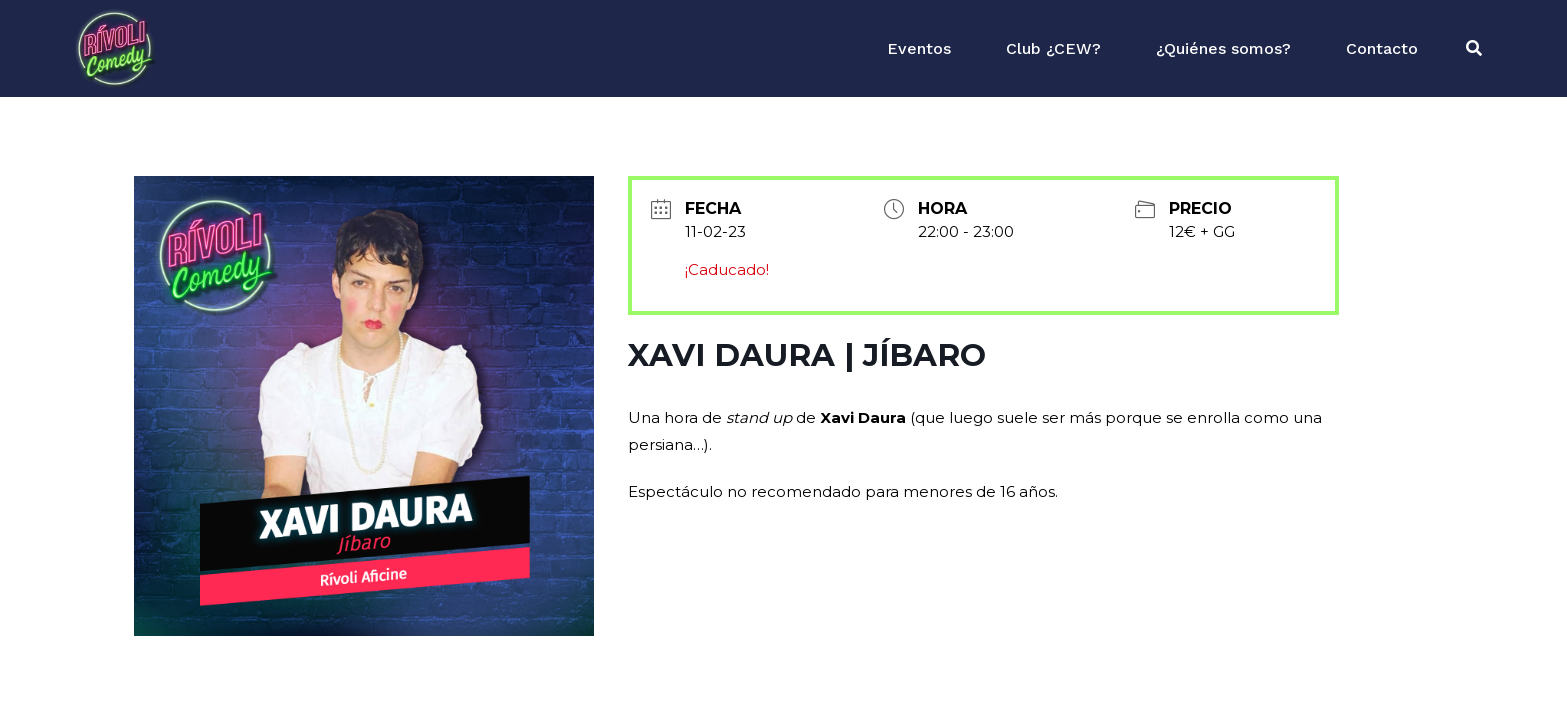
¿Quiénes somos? (1223, 48)
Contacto (1382, 48)
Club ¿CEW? (1053, 48)
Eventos (919, 48)
